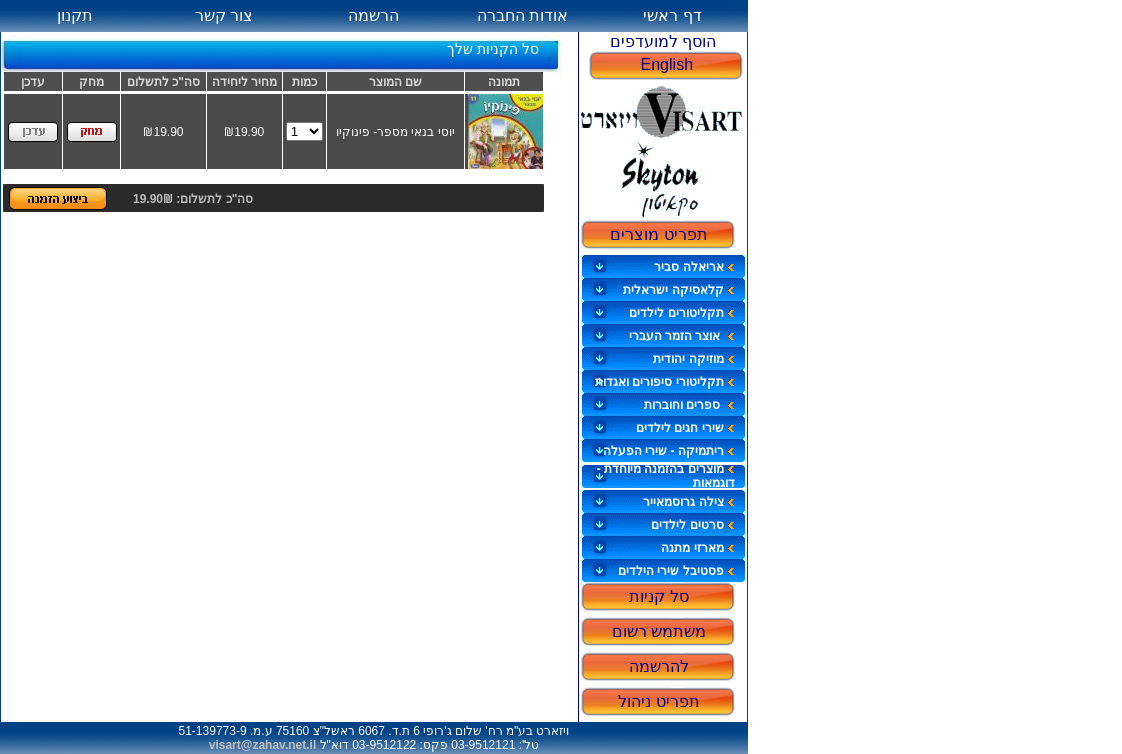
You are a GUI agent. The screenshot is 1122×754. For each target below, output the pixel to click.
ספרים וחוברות (689, 405)
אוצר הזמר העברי (682, 336)
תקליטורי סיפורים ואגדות (665, 382)
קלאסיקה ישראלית (678, 290)
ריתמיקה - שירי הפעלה (669, 451)
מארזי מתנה (697, 548)
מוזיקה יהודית (693, 359)
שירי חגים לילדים (685, 428)
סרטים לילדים (692, 525)
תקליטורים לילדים (681, 313)
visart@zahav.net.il (263, 745)
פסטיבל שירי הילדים (676, 571)
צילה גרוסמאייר (688, 502)
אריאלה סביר (694, 267)
